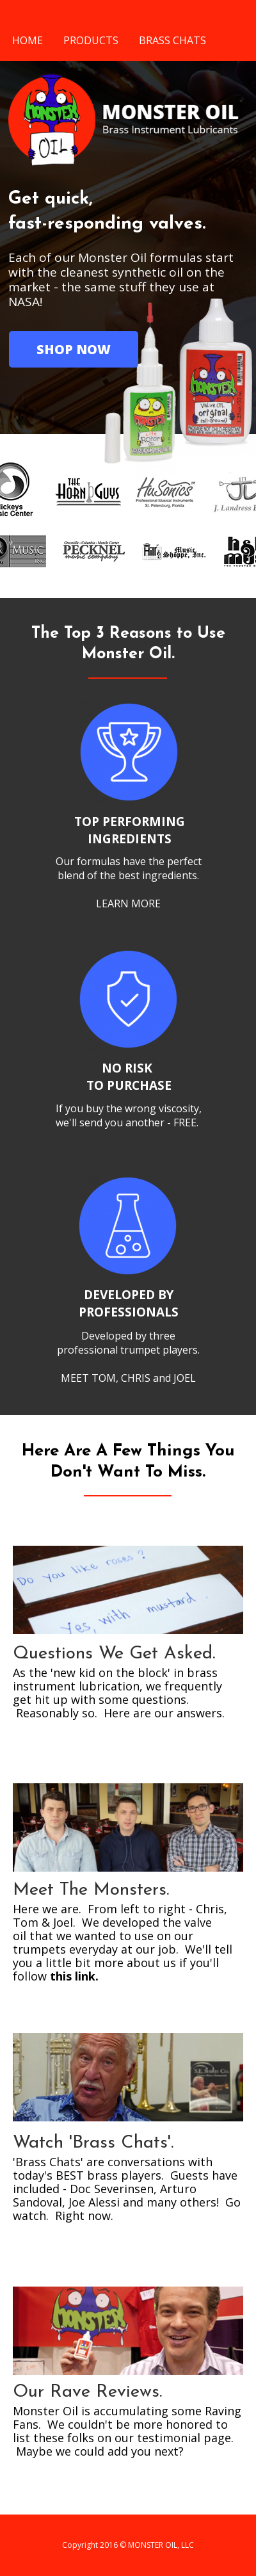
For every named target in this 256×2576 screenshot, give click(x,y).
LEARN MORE (128, 903)
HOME (27, 40)
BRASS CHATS (172, 40)
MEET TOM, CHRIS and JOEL (128, 1378)
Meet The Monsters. (91, 1890)
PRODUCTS (90, 40)
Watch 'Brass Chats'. (93, 2143)
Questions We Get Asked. (114, 1654)
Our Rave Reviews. (87, 2392)
